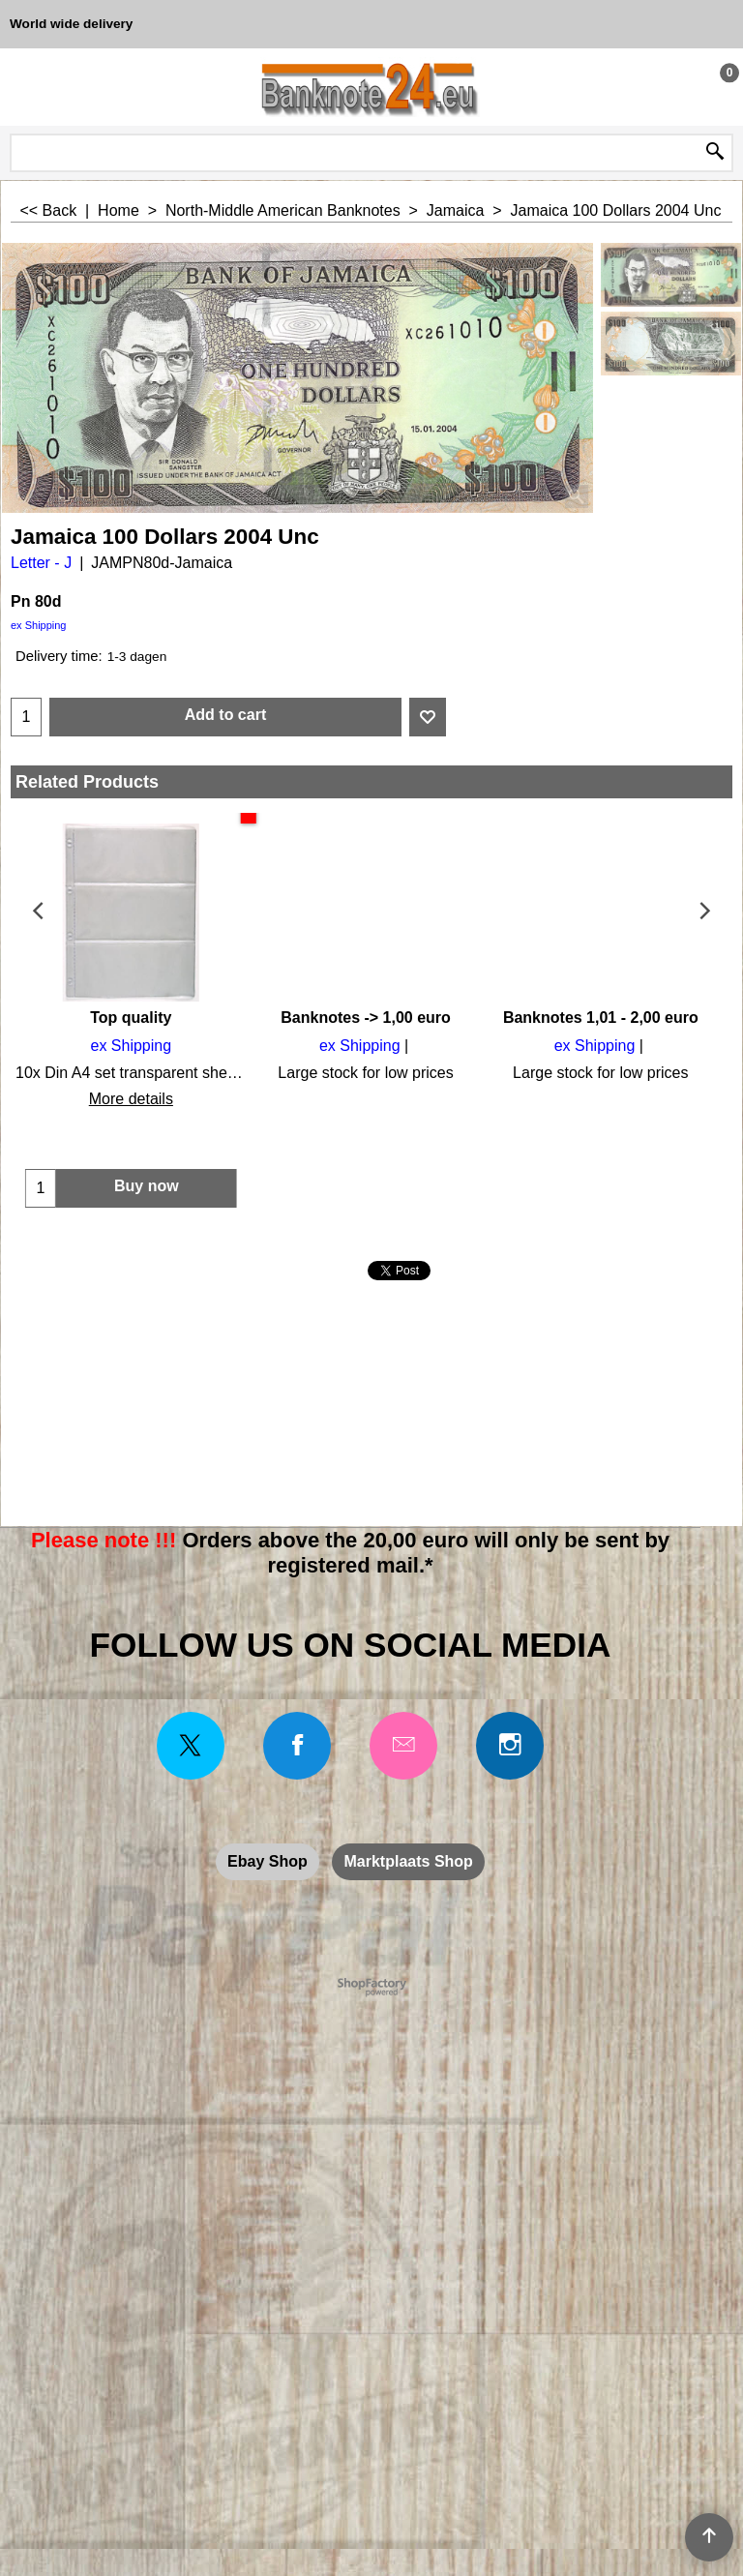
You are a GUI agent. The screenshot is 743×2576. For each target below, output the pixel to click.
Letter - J (41, 562)
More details (128, 1099)
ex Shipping (39, 625)
